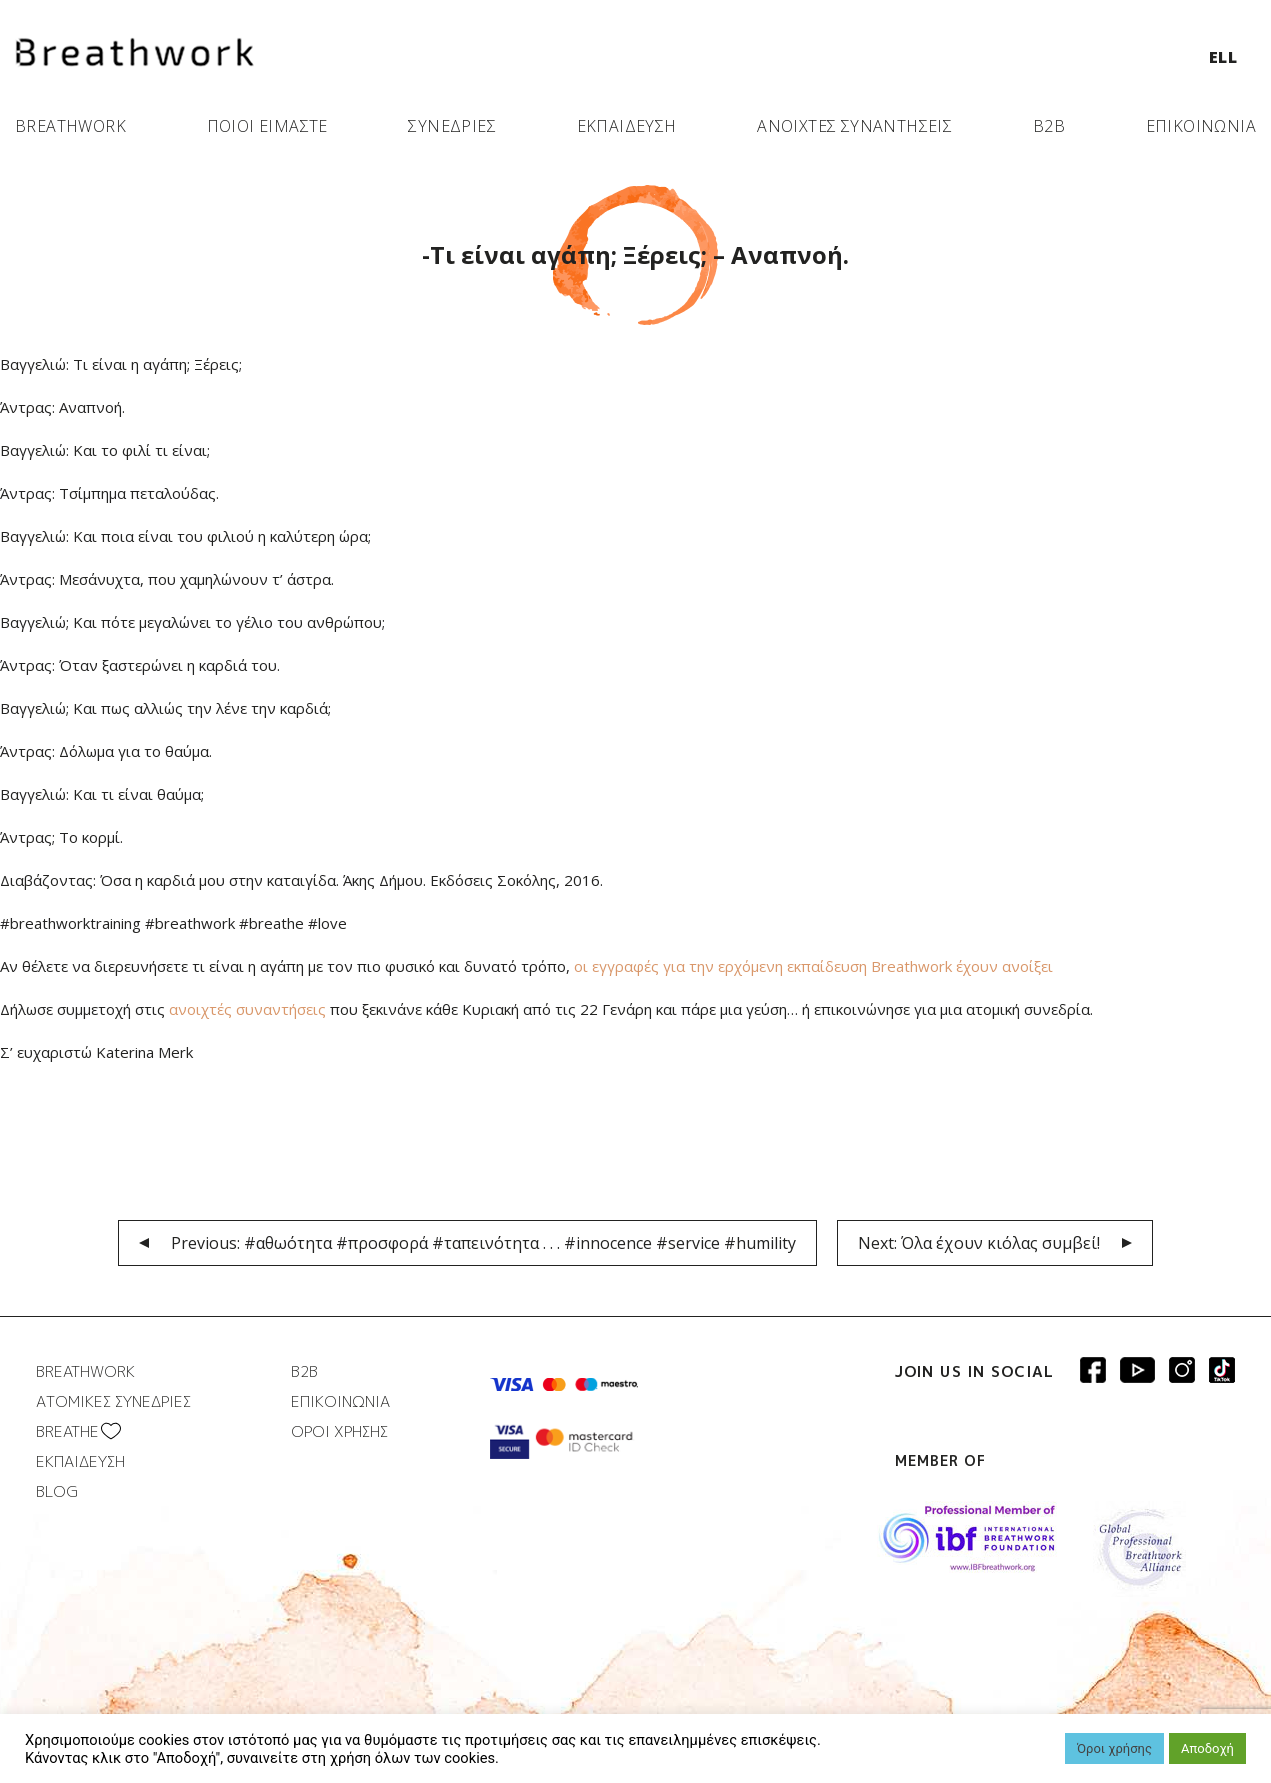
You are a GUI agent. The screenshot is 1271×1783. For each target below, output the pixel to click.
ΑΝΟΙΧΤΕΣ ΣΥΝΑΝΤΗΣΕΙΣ (854, 126)
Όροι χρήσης (1114, 1748)
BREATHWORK (70, 126)
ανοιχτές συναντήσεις (247, 1009)
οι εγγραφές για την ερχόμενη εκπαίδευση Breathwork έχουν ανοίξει (813, 966)
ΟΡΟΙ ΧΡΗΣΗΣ (339, 1431)
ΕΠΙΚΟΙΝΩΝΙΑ (1201, 126)
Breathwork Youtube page (1137, 1370)
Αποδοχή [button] (1207, 1748)
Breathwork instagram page (1222, 1370)
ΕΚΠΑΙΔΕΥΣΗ (627, 126)
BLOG (57, 1491)
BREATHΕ (67, 1431)
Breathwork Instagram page (1182, 1370)
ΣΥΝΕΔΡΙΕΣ (452, 126)
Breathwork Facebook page (1093, 1370)
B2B (1049, 126)
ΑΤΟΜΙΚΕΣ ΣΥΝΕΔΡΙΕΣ (113, 1401)
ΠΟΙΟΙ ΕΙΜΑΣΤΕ (267, 126)
